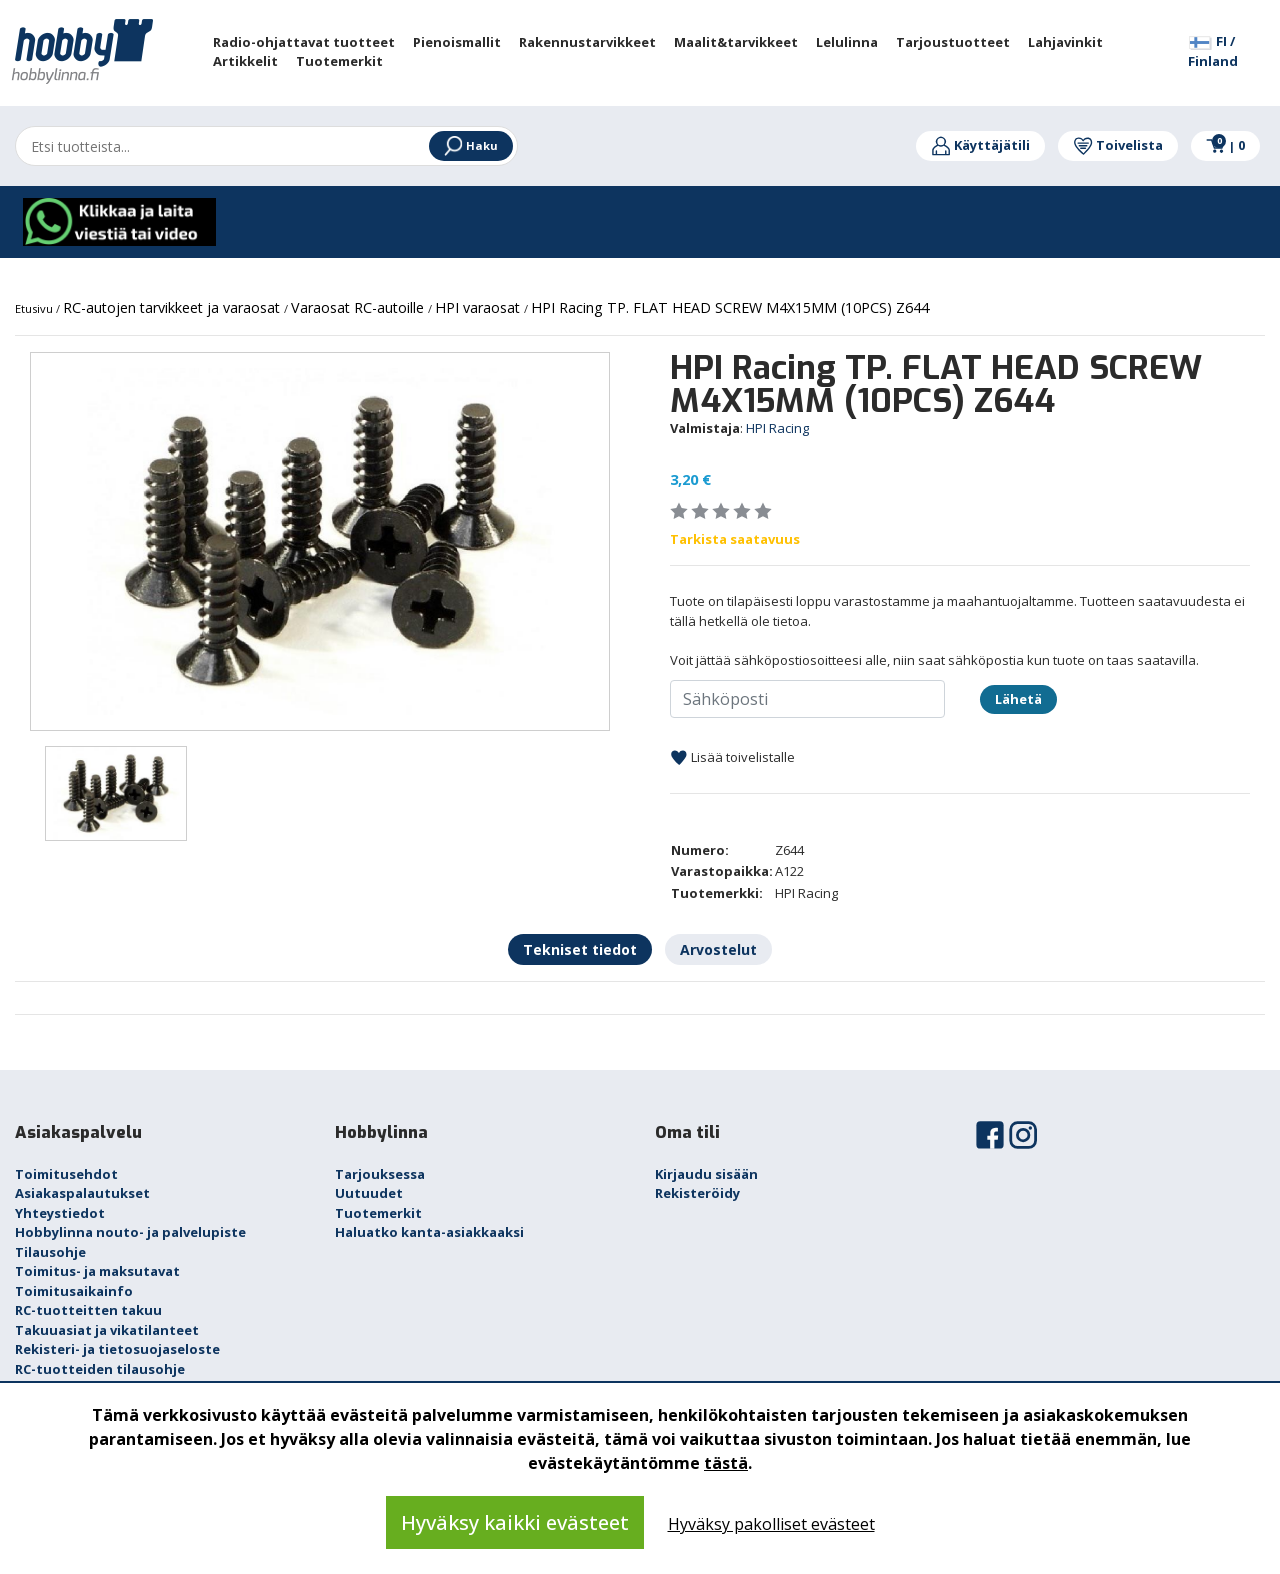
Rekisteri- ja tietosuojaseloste (117, 1349)
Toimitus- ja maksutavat (97, 1271)
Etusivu (35, 308)
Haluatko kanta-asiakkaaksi (429, 1232)
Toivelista (1118, 145)
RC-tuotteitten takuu (88, 1310)
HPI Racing (777, 428)
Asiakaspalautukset (82, 1193)
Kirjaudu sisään (706, 1174)
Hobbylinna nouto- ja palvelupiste (130, 1232)
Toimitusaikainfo (74, 1291)
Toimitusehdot (66, 1174)
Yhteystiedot (60, 1213)
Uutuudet (369, 1193)
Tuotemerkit (378, 1213)
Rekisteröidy (697, 1193)
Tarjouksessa (380, 1174)
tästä (726, 1463)
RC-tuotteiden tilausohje (100, 1369)
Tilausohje (50, 1252)
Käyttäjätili (980, 145)
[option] (320, 541)
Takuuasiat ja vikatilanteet (107, 1330)
